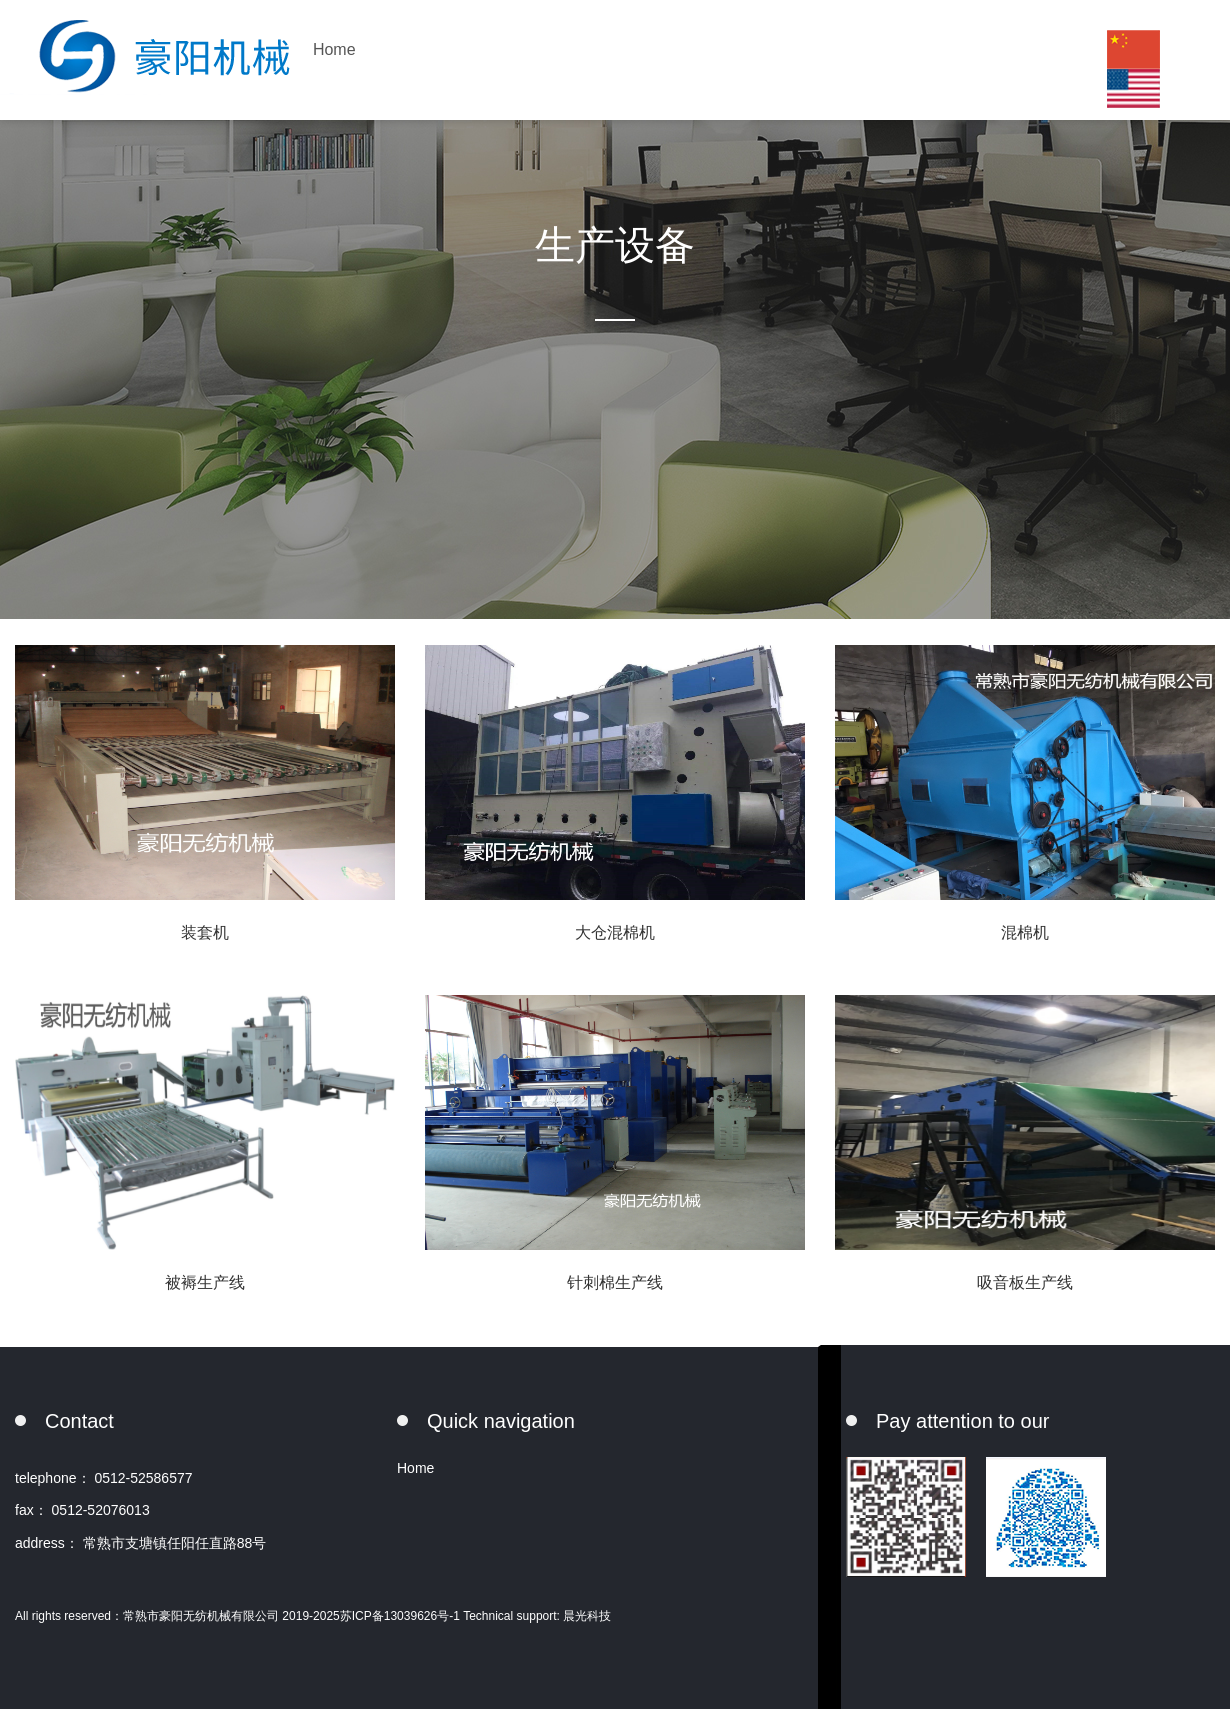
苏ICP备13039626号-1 (401, 1616)
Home (334, 49)
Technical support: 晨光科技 (537, 1616)
